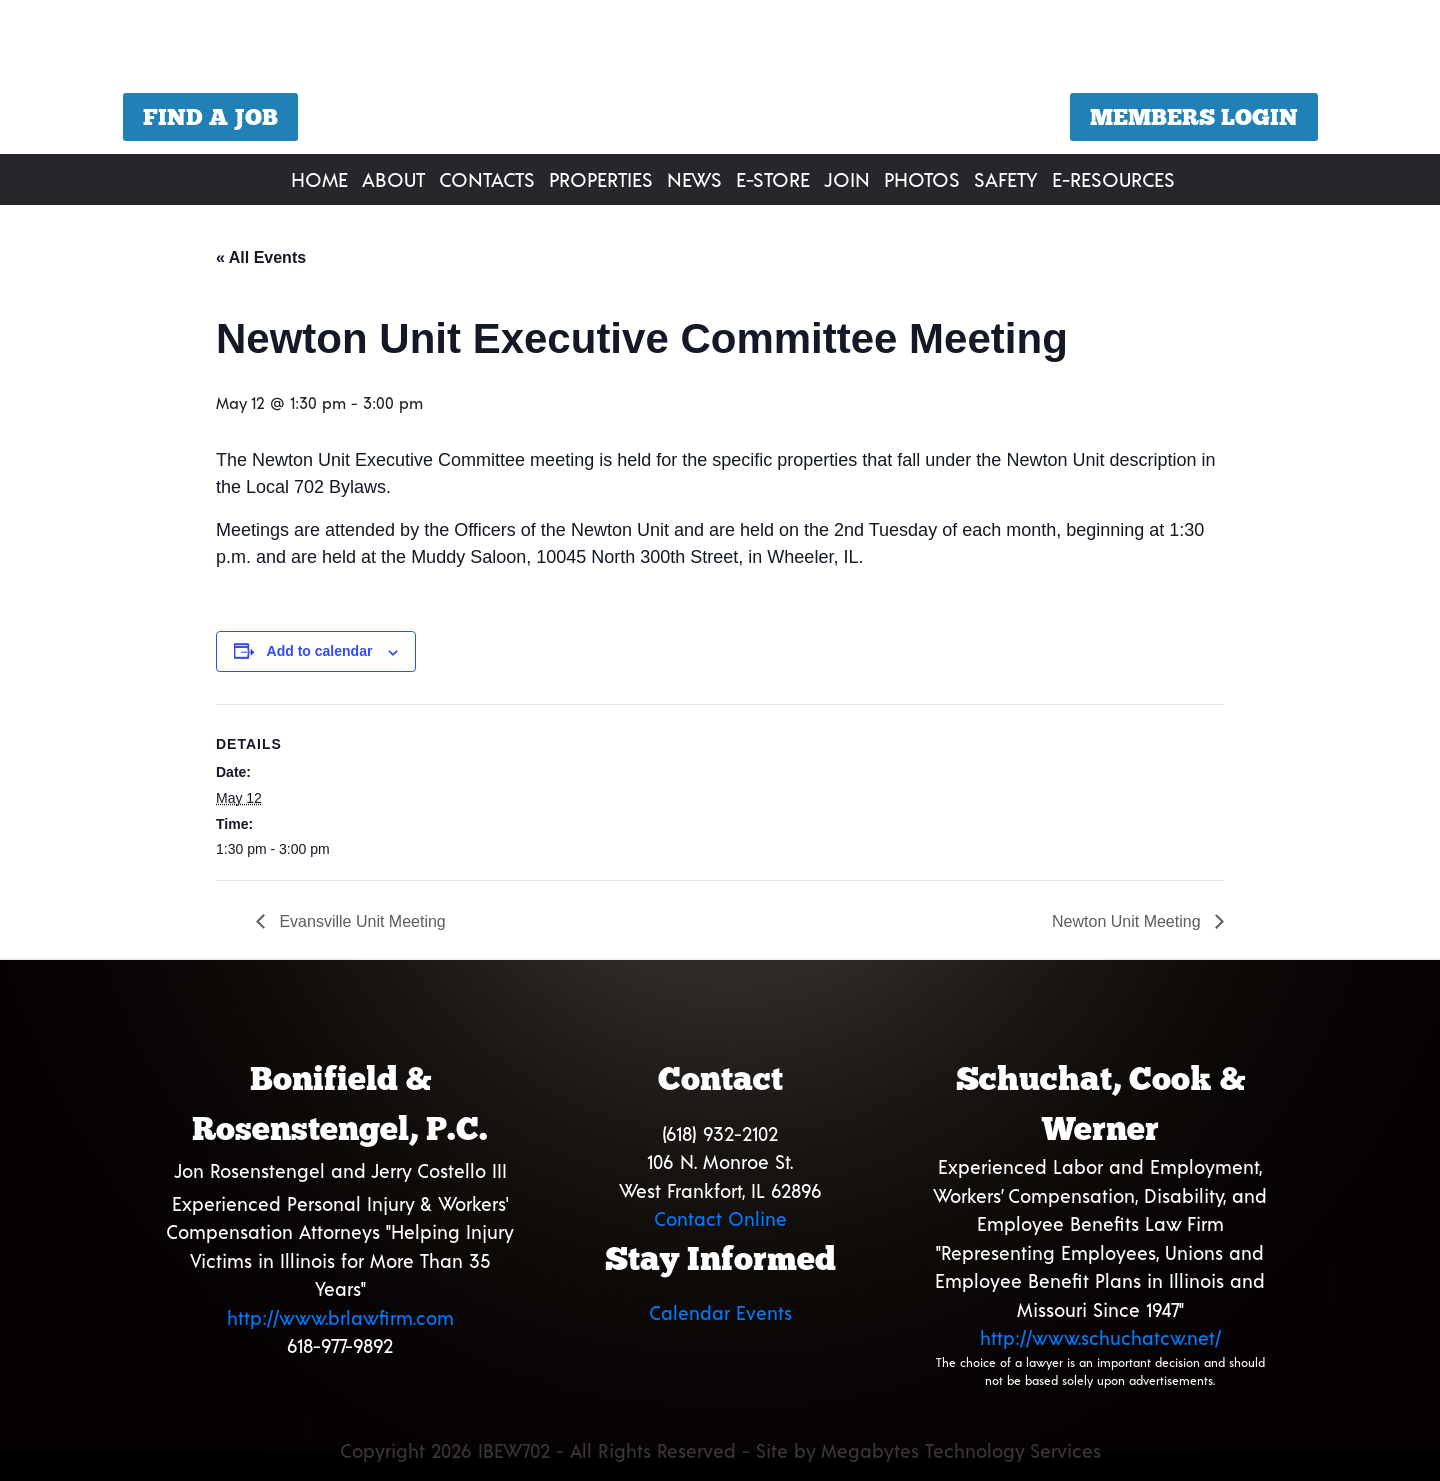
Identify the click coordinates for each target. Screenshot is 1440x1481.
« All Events (261, 257)
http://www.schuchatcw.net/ (1100, 1337)
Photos (922, 179)
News (694, 179)
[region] (720, 79)
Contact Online (720, 1218)
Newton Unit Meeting (1128, 921)
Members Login (1194, 117)
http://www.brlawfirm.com (340, 1317)
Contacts (487, 179)
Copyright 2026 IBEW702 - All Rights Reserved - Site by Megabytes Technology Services (720, 1450)
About (393, 179)
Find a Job (210, 117)
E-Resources (1113, 179)
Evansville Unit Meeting (360, 921)
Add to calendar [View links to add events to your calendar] (320, 651)
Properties (601, 179)
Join (847, 179)
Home (319, 179)
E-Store (773, 179)
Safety (1006, 179)
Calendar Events (720, 1312)
